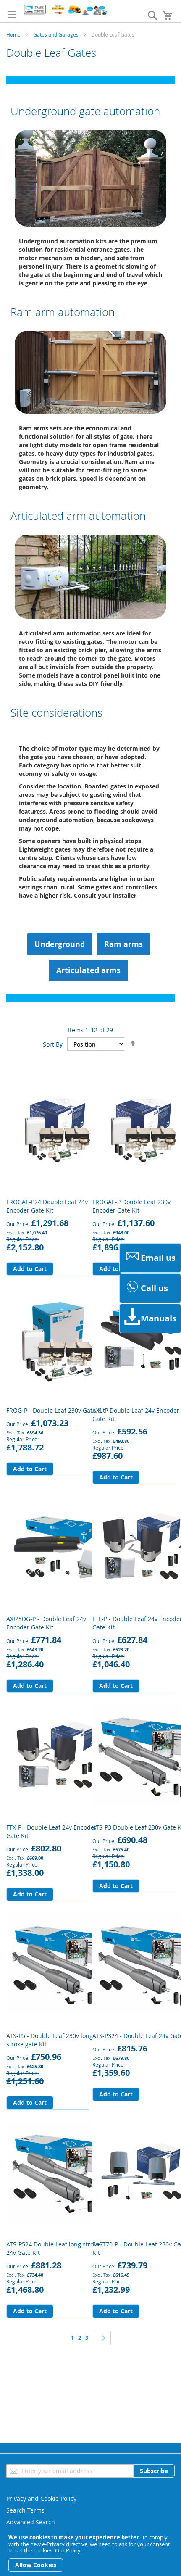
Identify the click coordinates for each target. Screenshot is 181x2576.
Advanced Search (30, 2522)
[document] (90, 2553)
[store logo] (65, 9)
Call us (146, 1288)
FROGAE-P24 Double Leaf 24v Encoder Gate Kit (47, 1206)
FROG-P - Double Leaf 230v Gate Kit (55, 1410)
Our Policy (67, 2550)
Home (13, 34)
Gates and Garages (56, 34)
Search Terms (25, 2510)
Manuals (150, 1318)
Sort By (53, 1044)
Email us (150, 1258)
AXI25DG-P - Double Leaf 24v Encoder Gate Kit (46, 1623)
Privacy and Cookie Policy (41, 2498)
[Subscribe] (154, 2471)
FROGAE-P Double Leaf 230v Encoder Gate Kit (131, 1206)
